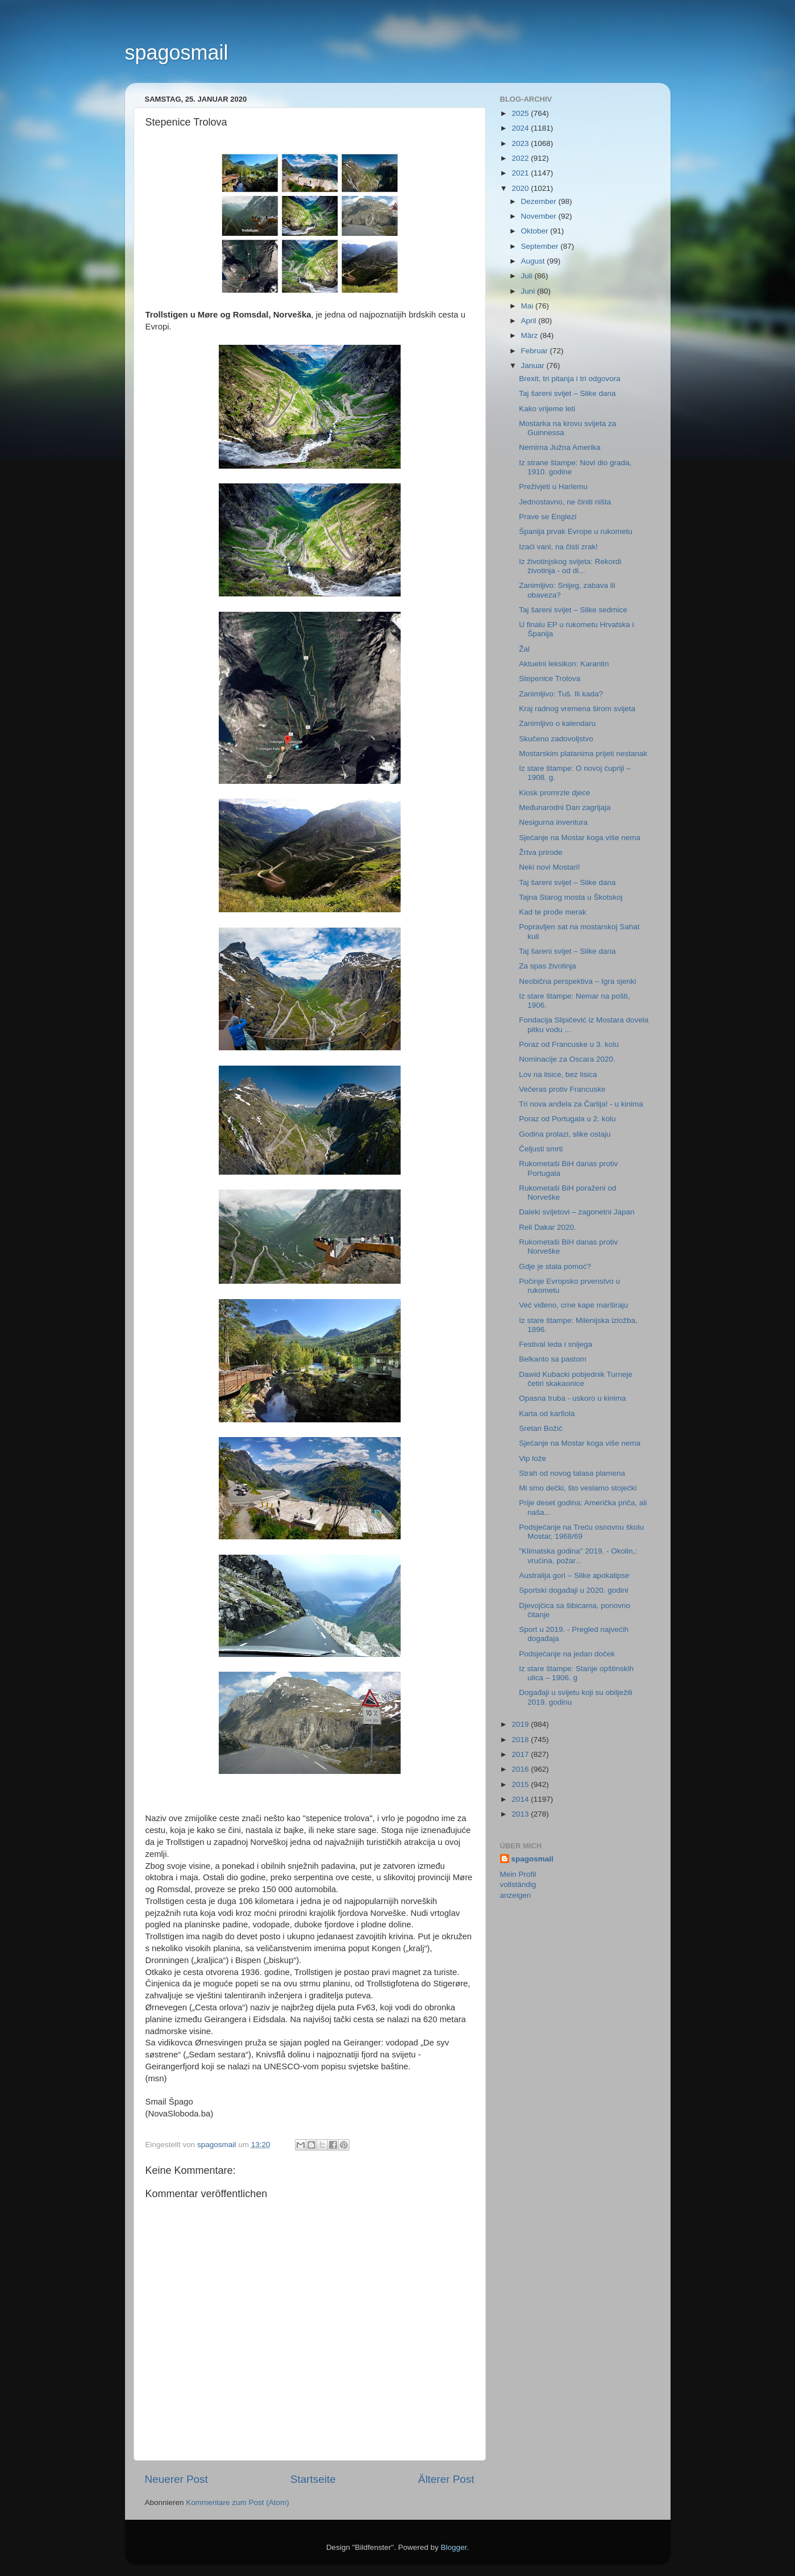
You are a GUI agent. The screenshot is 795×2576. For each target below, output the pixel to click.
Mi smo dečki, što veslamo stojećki (577, 1488)
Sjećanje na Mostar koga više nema (579, 837)
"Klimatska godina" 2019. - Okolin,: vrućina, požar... (578, 1555)
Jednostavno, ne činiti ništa (565, 502)
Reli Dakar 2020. (547, 1227)
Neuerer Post (176, 2479)
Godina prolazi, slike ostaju (564, 1134)
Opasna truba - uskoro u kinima (572, 1398)
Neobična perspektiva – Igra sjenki (577, 981)
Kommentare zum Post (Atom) (237, 2502)
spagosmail (176, 52)
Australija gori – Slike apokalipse (574, 1575)
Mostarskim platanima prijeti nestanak (583, 753)
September (541, 246)
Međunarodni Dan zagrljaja (564, 807)
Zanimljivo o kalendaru (557, 723)
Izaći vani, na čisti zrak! (558, 546)
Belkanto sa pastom (552, 1359)
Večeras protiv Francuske (562, 1089)
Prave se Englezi (547, 516)
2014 (521, 1799)
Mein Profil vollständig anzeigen (518, 1885)
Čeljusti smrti (541, 1149)
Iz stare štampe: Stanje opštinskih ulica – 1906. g (576, 1673)
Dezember (540, 201)
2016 (521, 1769)
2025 (521, 113)
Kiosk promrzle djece (554, 792)
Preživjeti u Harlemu (553, 486)
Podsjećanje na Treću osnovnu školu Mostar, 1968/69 (581, 1531)
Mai (528, 306)
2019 (521, 1724)
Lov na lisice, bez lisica (558, 1074)
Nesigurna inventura (553, 822)
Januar (534, 365)
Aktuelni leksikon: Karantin (564, 663)
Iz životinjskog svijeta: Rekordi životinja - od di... (570, 566)
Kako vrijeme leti (547, 408)
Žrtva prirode (541, 852)
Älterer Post (446, 2479)
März (530, 335)
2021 (521, 173)
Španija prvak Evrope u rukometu (575, 531)
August (534, 261)
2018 (521, 1739)
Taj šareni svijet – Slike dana (567, 393)
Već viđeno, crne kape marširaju (573, 1305)
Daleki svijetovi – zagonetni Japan (576, 1212)
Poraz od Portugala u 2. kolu (567, 1118)
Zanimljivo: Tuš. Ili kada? (561, 694)
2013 (521, 1814)
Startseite (313, 2479)
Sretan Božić (541, 1428)
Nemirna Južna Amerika (559, 447)
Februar (535, 350)
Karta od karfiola (547, 1413)
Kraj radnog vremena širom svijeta (577, 708)
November (540, 216)
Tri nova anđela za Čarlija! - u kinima (581, 1104)
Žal (524, 649)
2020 (521, 188)
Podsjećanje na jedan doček (567, 1654)
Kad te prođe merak (552, 912)
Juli (528, 276)
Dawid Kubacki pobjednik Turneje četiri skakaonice (575, 1379)
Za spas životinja (547, 966)
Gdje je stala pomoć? (555, 1266)
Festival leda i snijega (555, 1344)
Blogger (454, 2547)
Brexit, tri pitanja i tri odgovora (570, 378)
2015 (521, 1784)
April (530, 320)
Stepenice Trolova (549, 678)
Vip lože (532, 1458)
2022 (521, 158)
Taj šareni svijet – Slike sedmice (573, 610)
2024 (521, 128)
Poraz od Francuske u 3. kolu (569, 1044)
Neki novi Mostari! (549, 867)
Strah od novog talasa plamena (572, 1473)
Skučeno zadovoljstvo (556, 738)
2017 (521, 1754)
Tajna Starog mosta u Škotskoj (570, 897)
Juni (529, 291)
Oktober (536, 231)
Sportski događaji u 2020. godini (573, 1590)
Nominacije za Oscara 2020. (567, 1059)
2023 (521, 143)
